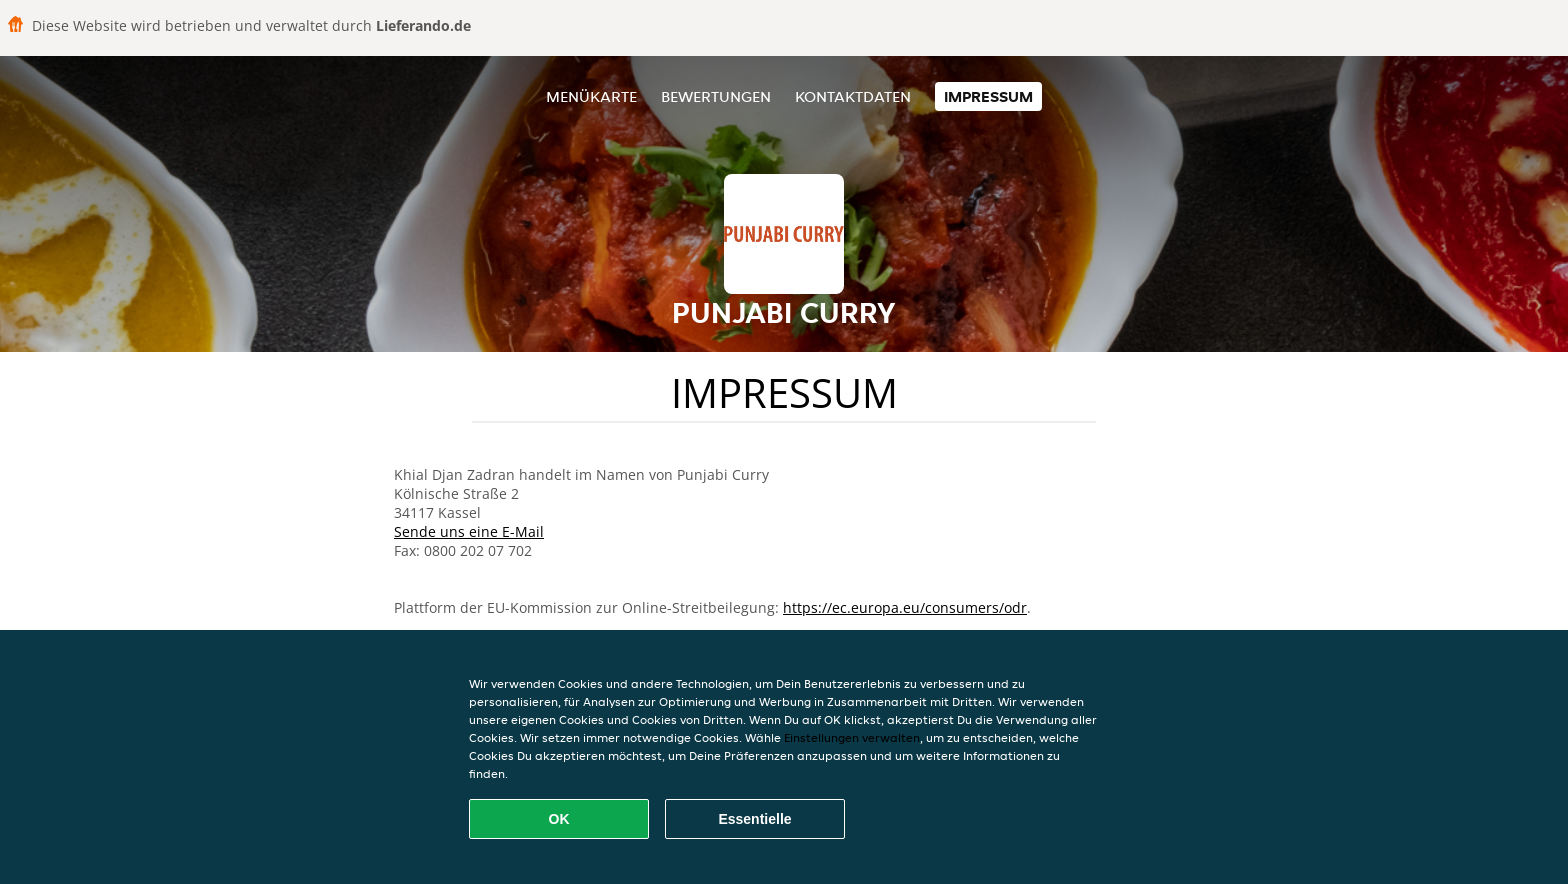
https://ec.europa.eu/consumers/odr (905, 607)
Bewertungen (716, 96)
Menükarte (591, 96)
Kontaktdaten (853, 96)
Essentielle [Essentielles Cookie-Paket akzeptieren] (754, 819)
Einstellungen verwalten (852, 737)
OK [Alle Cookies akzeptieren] (559, 819)
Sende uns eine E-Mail (469, 531)
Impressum (988, 96)
